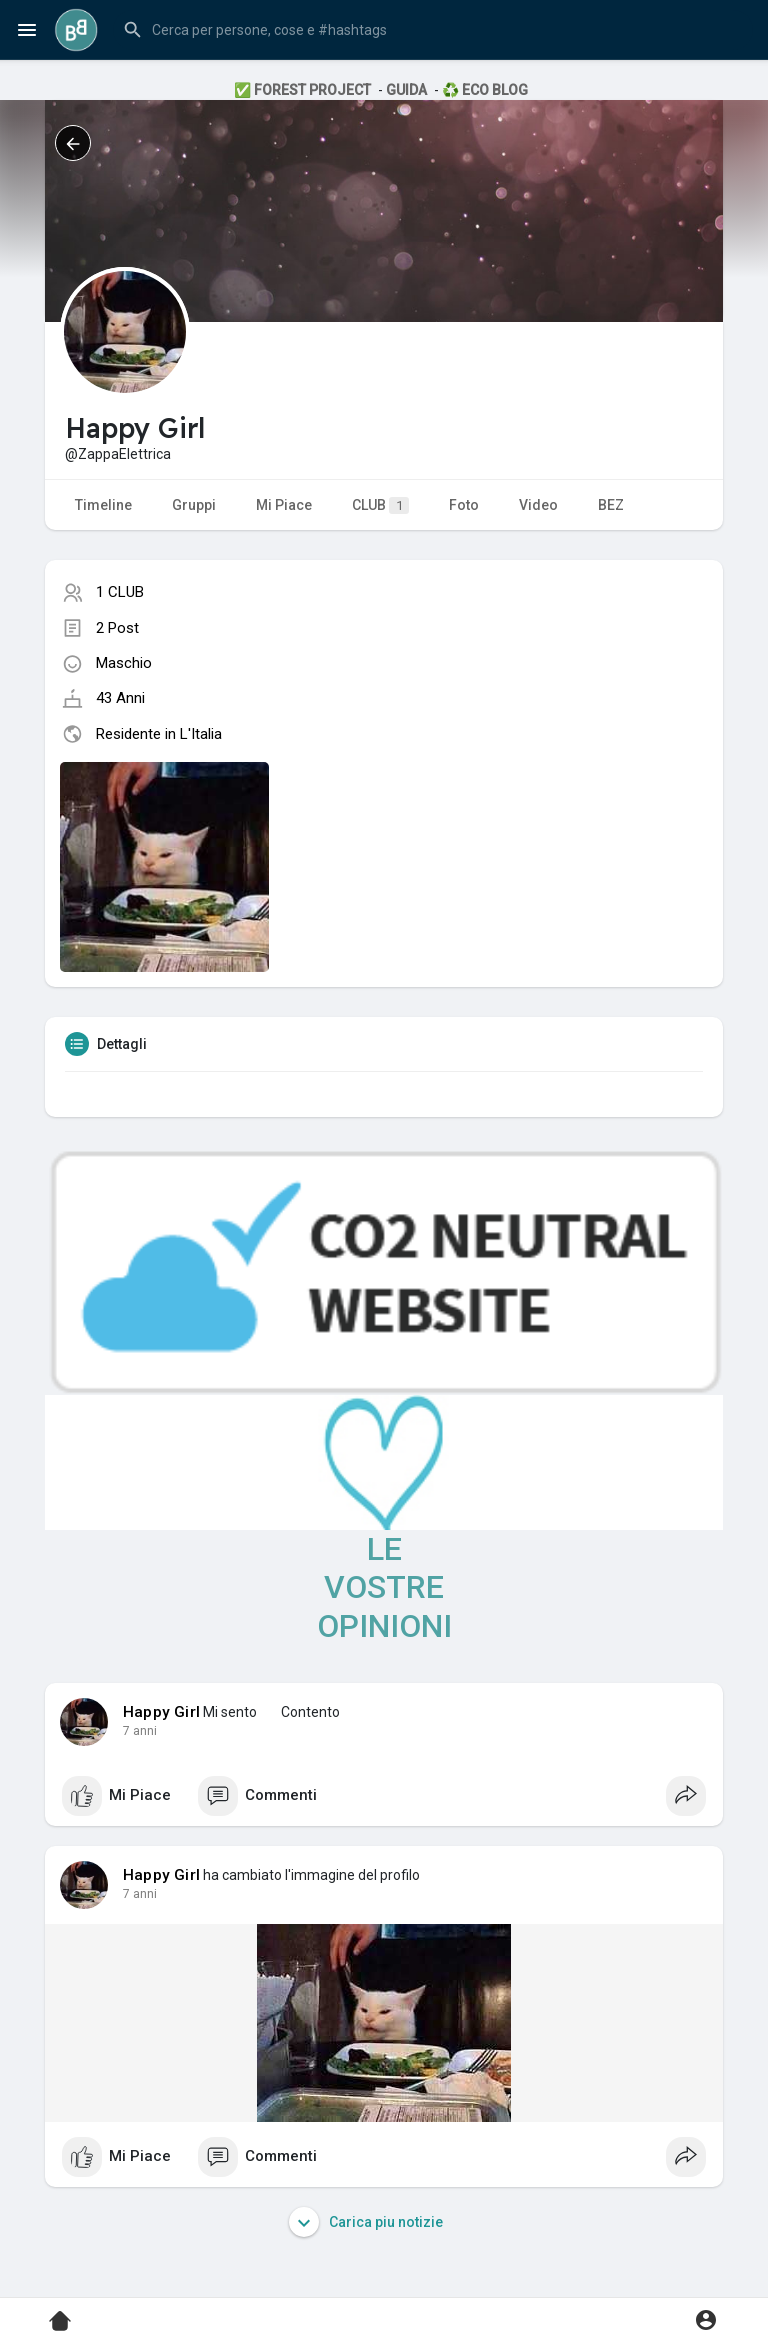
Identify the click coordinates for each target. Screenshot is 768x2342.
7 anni (140, 1731)
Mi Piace (284, 505)
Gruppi (194, 505)
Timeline (103, 505)
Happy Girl (161, 1712)
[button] (433, 30)
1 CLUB (120, 592)
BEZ (611, 505)
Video (538, 505)
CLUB (380, 505)
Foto (464, 505)
